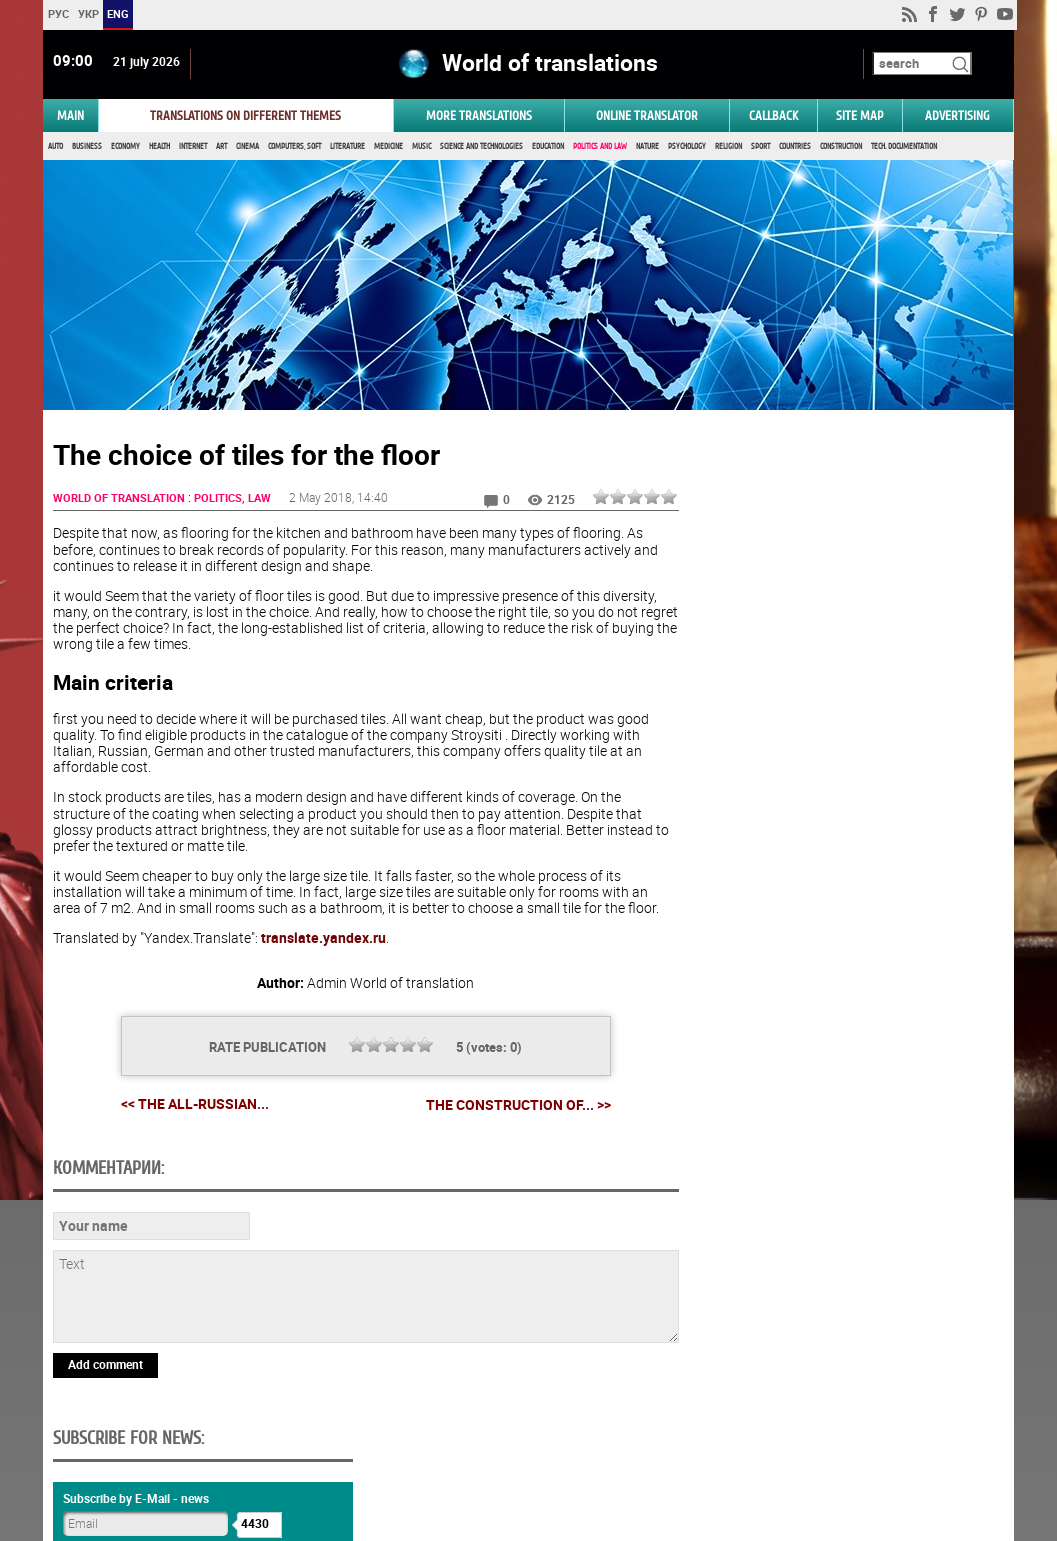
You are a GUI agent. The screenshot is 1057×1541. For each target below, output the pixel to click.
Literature (347, 147)
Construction (841, 147)
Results (844, 1023)
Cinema (247, 147)
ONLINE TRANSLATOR (647, 116)
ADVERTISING (957, 116)
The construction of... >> (512, 1107)
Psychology (687, 147)
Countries (795, 147)
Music (421, 147)
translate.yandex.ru (323, 939)
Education (548, 147)
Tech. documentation (904, 147)
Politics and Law (600, 147)
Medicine (388, 147)
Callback (773, 116)
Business (87, 147)
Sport (760, 147)
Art (221, 147)
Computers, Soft (294, 147)
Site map (859, 116)
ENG (118, 13)
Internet (193, 147)
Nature (647, 147)
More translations (479, 116)
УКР (88, 13)
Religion (728, 147)
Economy (125, 147)
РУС (58, 13)
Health (159, 147)
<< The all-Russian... (189, 1106)
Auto (55, 147)
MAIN (70, 116)
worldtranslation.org (850, 1438)
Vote (844, 992)
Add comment (105, 1366)
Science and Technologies (481, 147)
